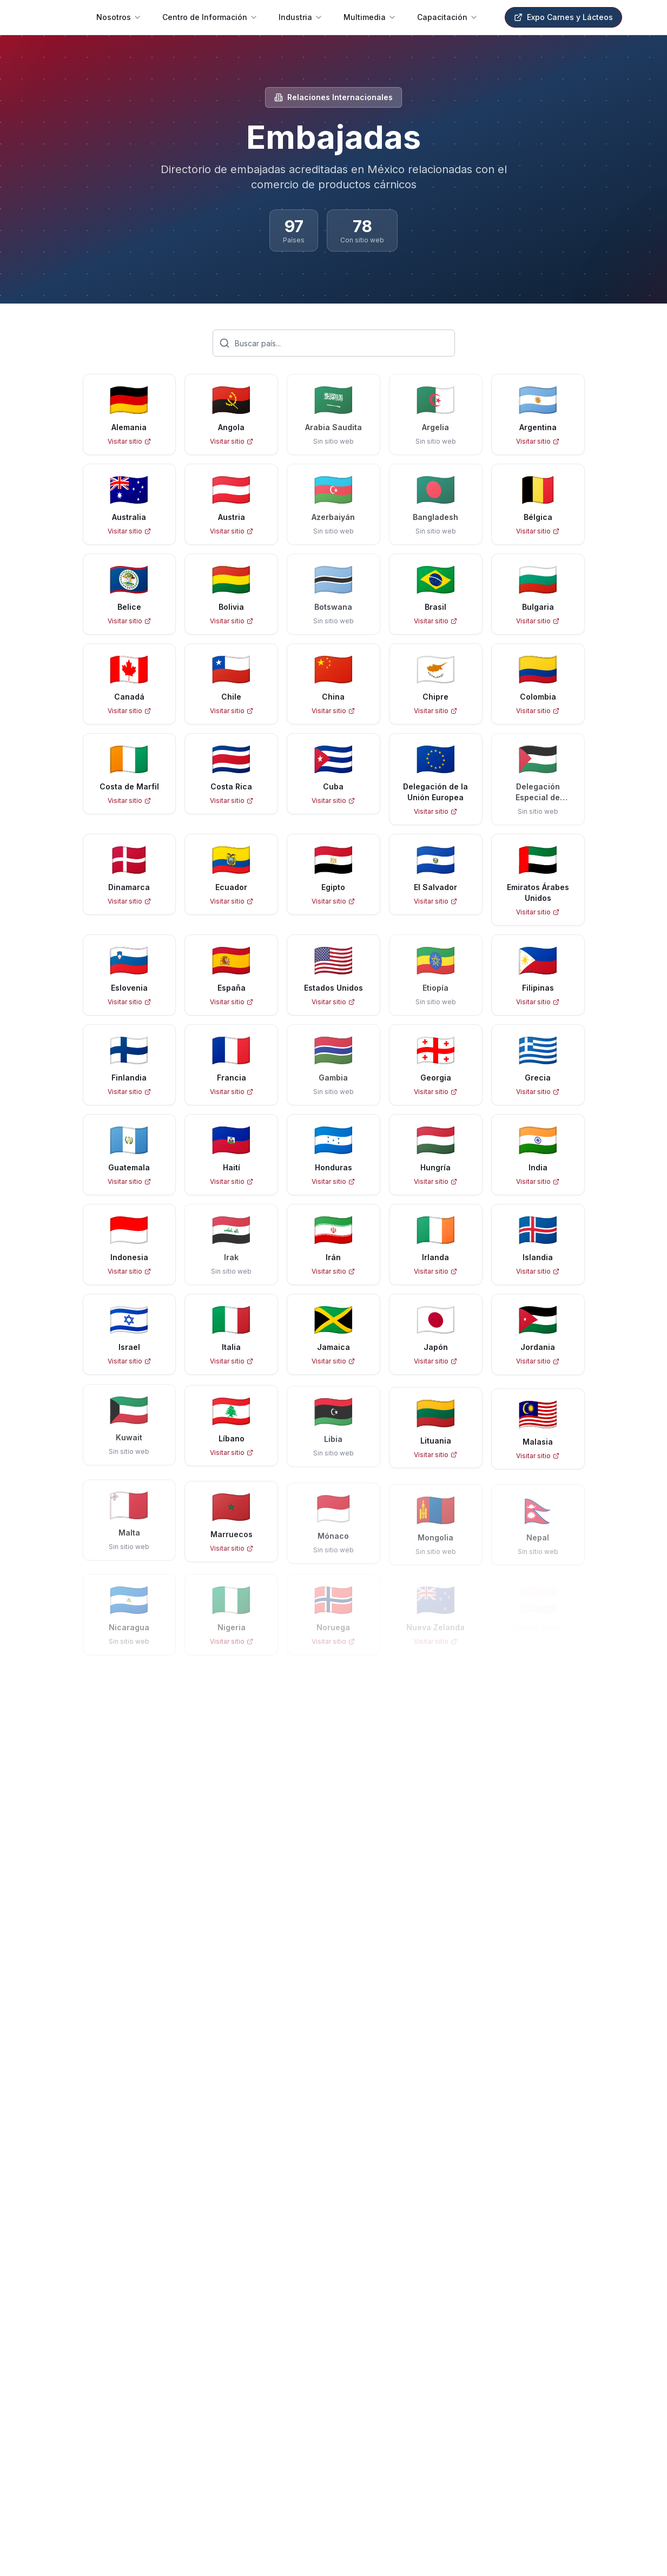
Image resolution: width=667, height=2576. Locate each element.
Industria (301, 17)
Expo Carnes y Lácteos (563, 17)
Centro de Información (210, 17)
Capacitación (447, 17)
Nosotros (119, 17)
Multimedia (370, 17)
